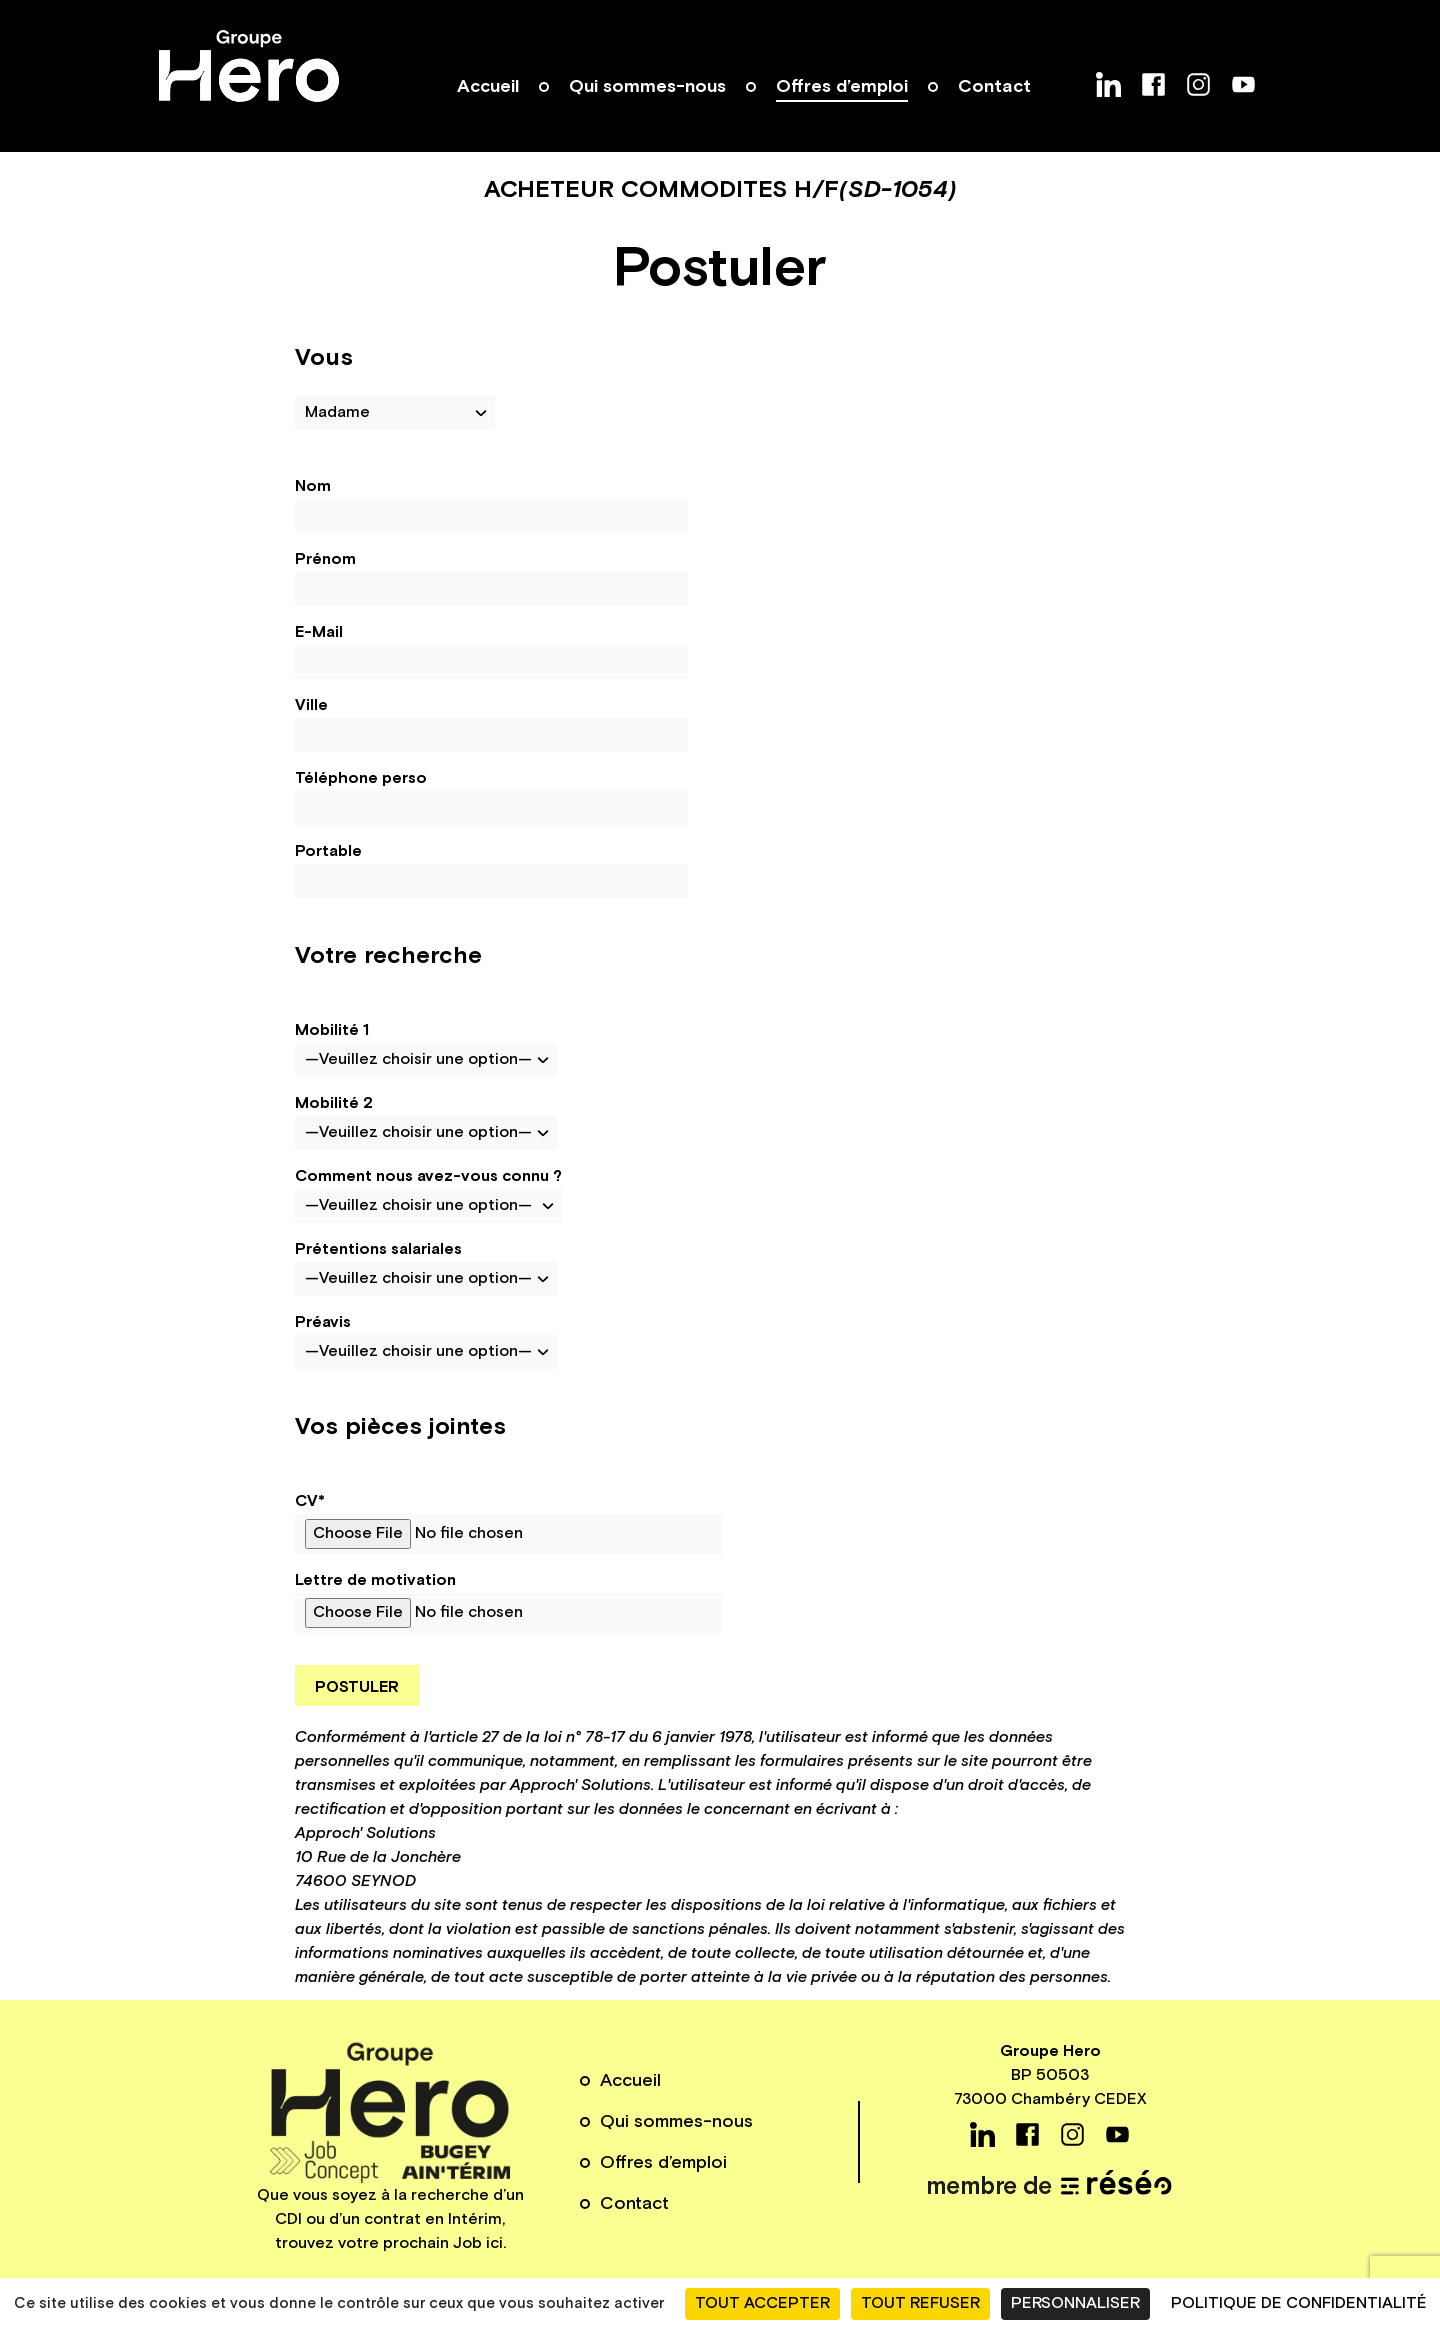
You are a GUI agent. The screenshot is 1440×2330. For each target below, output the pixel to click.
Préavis (426, 1340)
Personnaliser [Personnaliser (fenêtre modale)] (1075, 2303)
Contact (994, 86)
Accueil (488, 86)
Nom (491, 504)
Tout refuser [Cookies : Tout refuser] (920, 2303)
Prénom (491, 577)
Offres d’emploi (842, 86)
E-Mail (491, 650)
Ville (491, 723)
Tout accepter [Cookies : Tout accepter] (762, 2303)
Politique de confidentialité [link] (1299, 2303)
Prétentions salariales (426, 1267)
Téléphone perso (491, 796)
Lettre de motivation (509, 1601)
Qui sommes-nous (647, 86)
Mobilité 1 (426, 1048)
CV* (509, 1522)
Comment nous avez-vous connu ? (428, 1194)
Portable (491, 869)
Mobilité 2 (426, 1121)
